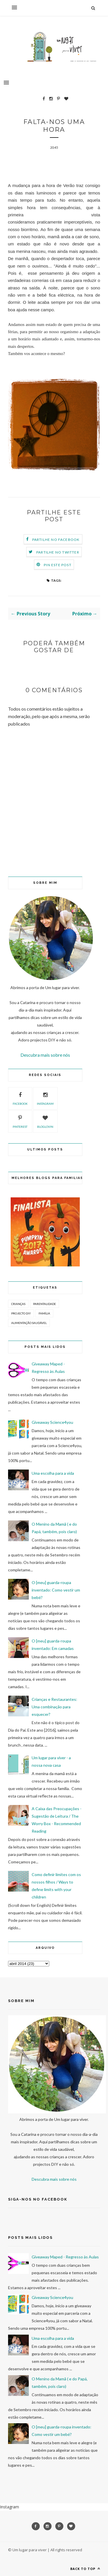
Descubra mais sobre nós (45, 1055)
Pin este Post (57, 565)
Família (44, 1313)
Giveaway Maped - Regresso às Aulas (65, 2256)
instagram (45, 1097)
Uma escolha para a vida (53, 1473)
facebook (20, 1097)
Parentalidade (44, 1304)
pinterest (20, 1120)
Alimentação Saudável (29, 1323)
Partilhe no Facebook (56, 539)
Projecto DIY (21, 1313)
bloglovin (45, 1120)
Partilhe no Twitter (57, 552)
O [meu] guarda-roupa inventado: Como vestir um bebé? (56, 1590)
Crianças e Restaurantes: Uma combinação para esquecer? (54, 1707)
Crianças (18, 1304)
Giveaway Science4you (52, 1422)
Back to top (85, 2569)
